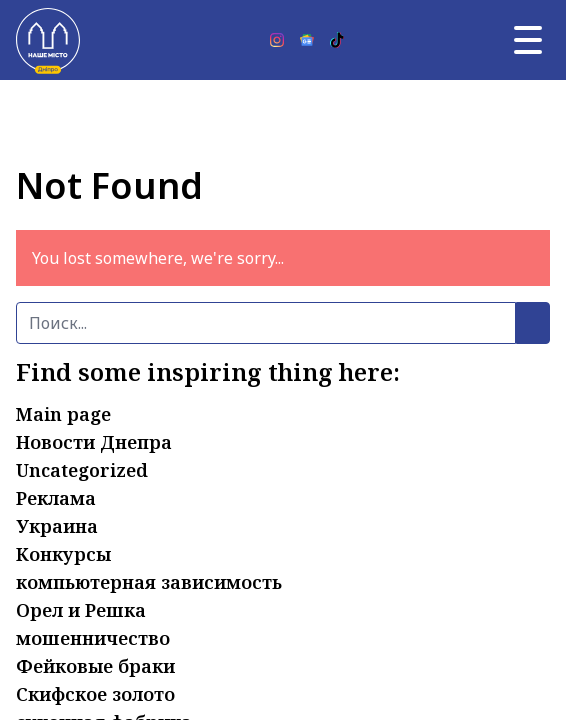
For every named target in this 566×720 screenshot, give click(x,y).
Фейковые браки (95, 666)
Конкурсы (63, 554)
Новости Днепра (94, 442)
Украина (57, 526)
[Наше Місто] (48, 40)
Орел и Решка (81, 610)
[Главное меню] (528, 40)
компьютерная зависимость (149, 582)
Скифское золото (95, 694)
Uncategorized (82, 470)
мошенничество (93, 638)
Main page (63, 414)
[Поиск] (266, 323)
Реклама (56, 498)
